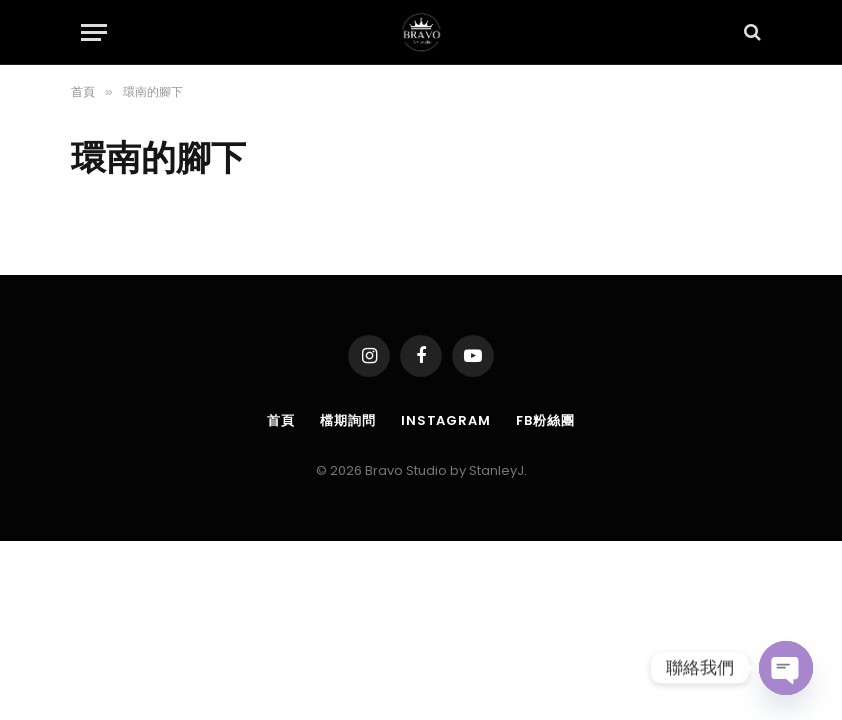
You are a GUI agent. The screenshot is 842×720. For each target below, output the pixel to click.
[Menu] (94, 32)
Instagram (446, 420)
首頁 (281, 420)
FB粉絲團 (545, 420)
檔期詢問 (348, 420)
